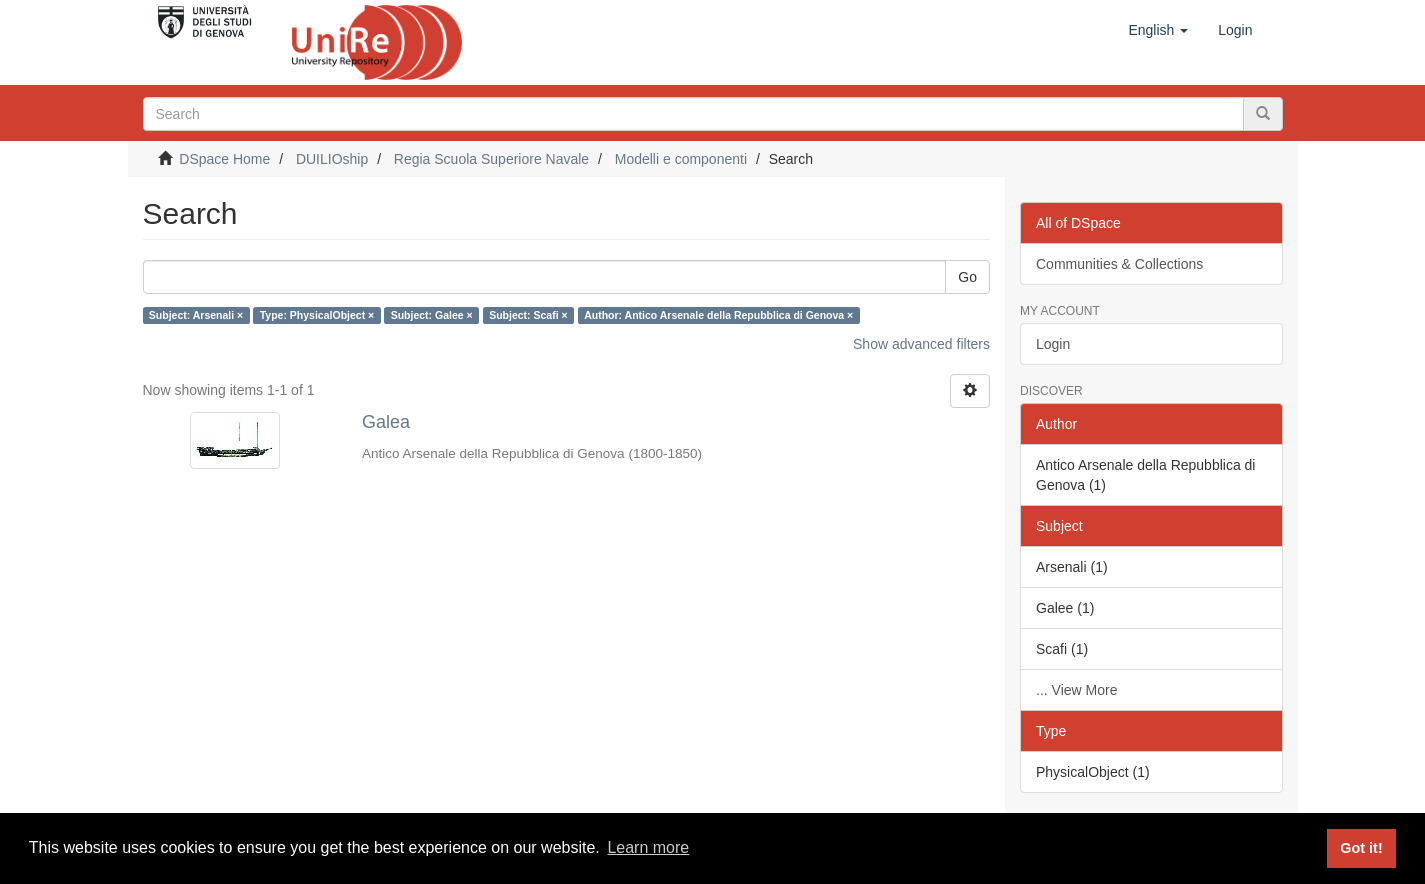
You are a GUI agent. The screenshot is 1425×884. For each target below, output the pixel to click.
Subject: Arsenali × (196, 315)
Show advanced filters (921, 344)
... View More (1076, 690)
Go (967, 277)
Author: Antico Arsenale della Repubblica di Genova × (718, 315)
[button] (1158, 30)
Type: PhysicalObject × (317, 315)
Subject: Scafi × (528, 315)
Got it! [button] (1361, 848)
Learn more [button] (648, 847)
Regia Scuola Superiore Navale (491, 159)
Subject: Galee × (432, 315)
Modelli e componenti (681, 159)
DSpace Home (224, 159)
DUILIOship (332, 159)
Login (1053, 344)
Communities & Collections (1119, 264)
